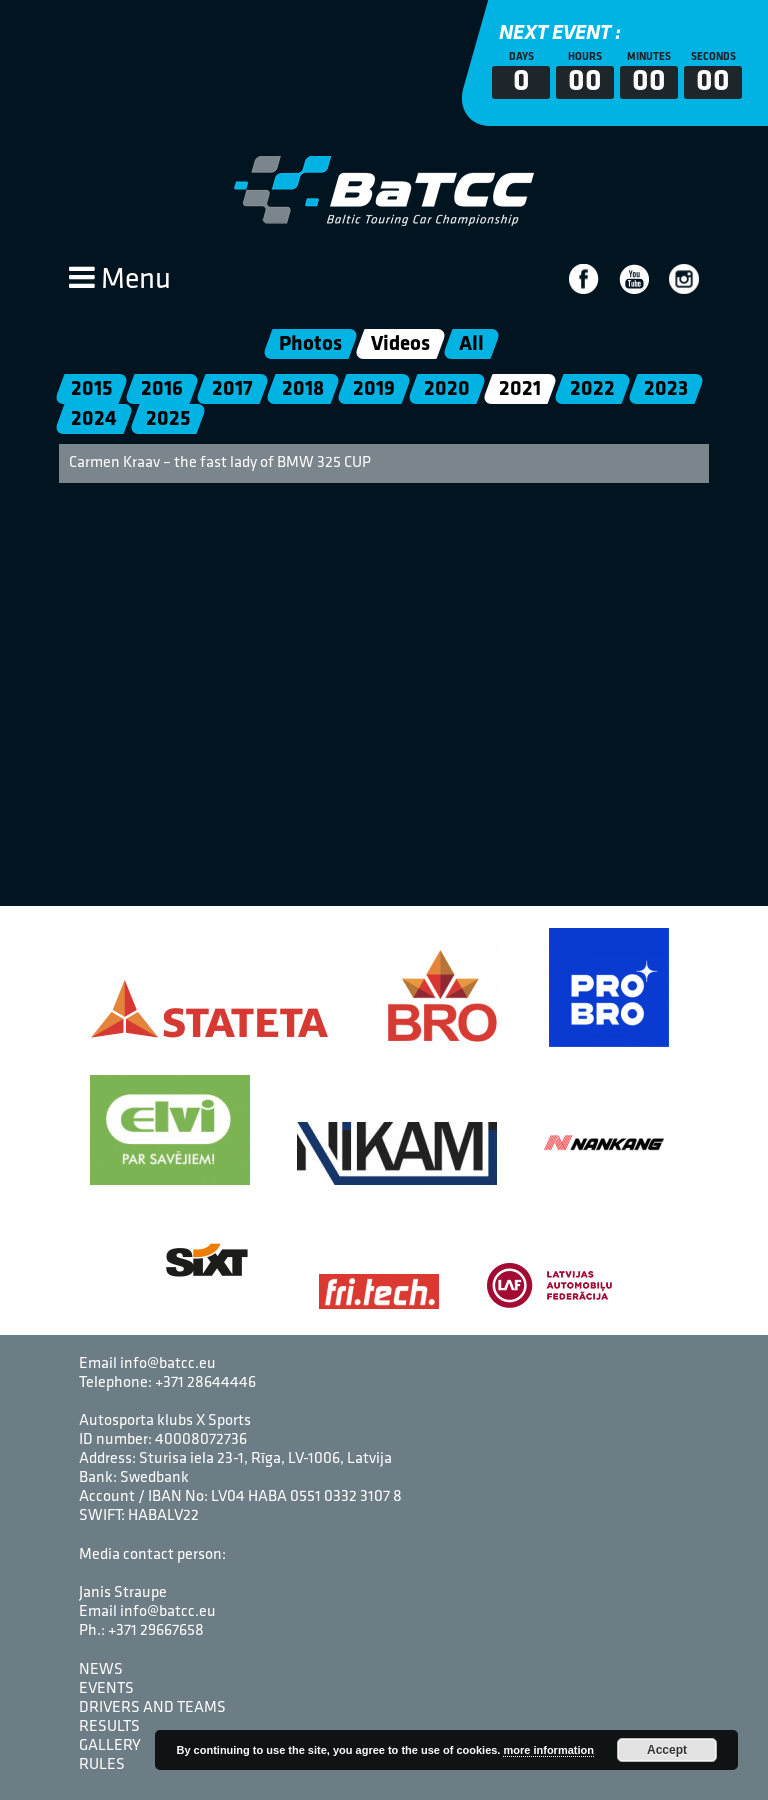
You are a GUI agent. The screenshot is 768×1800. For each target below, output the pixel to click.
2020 (447, 389)
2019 (374, 389)
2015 (91, 389)
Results (109, 1727)
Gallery (110, 1746)
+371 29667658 (156, 1631)
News (101, 1670)
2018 (303, 389)
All (471, 344)
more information (548, 1750)
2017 (232, 389)
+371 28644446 (205, 1383)
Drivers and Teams (152, 1708)
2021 (520, 389)
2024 (94, 419)
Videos (400, 344)
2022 (592, 389)
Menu (120, 280)
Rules (102, 1765)
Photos (310, 344)
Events (106, 1689)
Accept (667, 1750)
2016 (162, 389)
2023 (666, 389)
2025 (168, 419)
